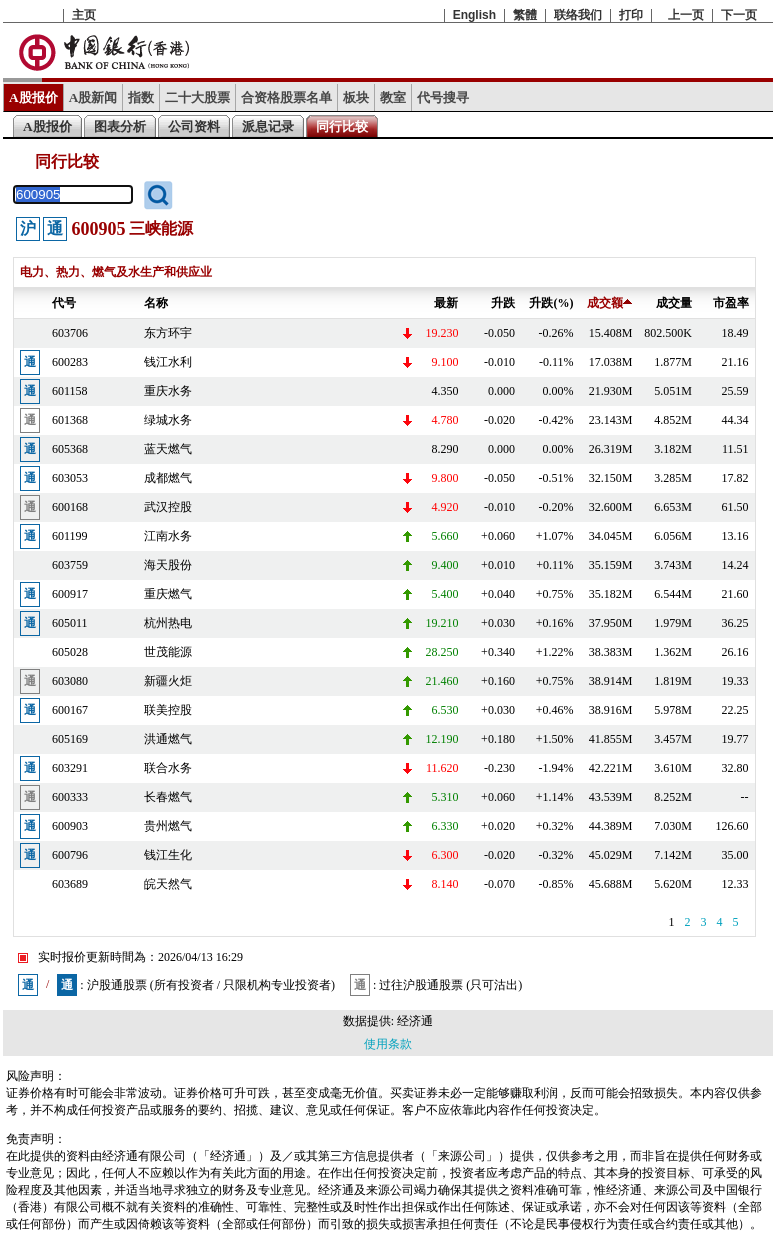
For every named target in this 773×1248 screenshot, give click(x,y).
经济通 (415, 1021)
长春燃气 (168, 797)
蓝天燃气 (168, 449)
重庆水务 (168, 391)
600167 (70, 710)
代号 (64, 303)
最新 (446, 303)
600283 (70, 362)
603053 (70, 478)
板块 (356, 97)
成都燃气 (168, 478)
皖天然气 (168, 884)
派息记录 (268, 126)
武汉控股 (168, 507)
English (474, 15)
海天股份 (168, 565)
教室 (393, 97)
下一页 (739, 15)
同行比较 (342, 126)
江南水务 (168, 536)
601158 (70, 391)
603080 (70, 681)
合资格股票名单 (286, 97)
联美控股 (168, 710)
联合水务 (168, 768)
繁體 (525, 15)
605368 (70, 449)
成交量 (674, 303)
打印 (631, 15)
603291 (70, 768)
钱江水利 (168, 362)
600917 (70, 594)
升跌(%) (551, 303)
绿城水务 (168, 420)
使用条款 (388, 1044)
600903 (70, 826)
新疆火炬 (168, 681)
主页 (84, 15)
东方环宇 (168, 333)
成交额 (609, 303)
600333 (70, 797)
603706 (70, 333)
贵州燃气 (168, 826)
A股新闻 (93, 97)
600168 (70, 507)
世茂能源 (168, 652)
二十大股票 (197, 97)
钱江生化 (168, 855)
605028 (70, 652)
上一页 (686, 15)
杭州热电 (168, 623)
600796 (70, 855)
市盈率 (731, 303)
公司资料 (194, 126)
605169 (70, 739)
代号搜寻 (443, 97)
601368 (70, 420)
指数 (141, 97)
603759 (70, 565)
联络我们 (578, 15)
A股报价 (33, 97)
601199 (70, 536)
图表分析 (120, 126)
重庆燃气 (168, 594)
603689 (70, 884)
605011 (70, 623)
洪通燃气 (168, 739)
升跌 (503, 303)
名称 (156, 303)
